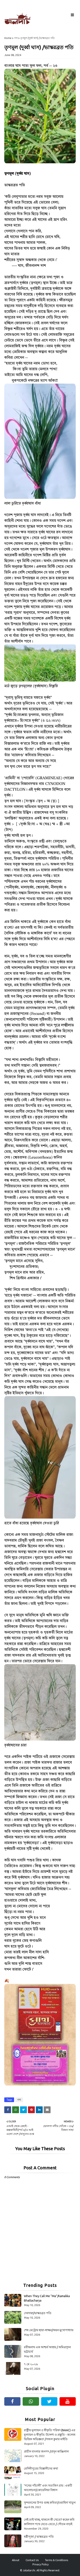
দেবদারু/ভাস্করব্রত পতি (37, 2313)
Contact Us (32, 2560)
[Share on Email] (47, 2109)
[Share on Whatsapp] (15, 2109)
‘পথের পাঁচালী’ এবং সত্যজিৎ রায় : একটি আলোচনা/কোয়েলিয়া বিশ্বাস (48, 2488)
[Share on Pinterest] (31, 2109)
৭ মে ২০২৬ (31, 2364)
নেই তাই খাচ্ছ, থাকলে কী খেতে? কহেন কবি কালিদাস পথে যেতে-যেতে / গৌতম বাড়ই (49, 2522)
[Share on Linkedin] (39, 2109)
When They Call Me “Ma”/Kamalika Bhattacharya (47, 2298)
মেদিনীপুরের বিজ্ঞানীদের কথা (41, 2468)
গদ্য (16, 38)
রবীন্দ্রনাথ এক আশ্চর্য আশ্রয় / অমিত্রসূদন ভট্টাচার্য (47, 2349)
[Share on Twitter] (23, 2109)
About (15, 2560)
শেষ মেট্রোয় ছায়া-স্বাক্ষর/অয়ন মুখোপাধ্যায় (48, 2330)
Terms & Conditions (56, 2560)
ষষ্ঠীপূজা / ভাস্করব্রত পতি (39, 2536)
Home (8, 38)
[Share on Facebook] (7, 2109)
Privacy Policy (40, 2564)
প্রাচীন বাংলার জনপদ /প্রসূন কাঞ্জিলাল (46, 2451)
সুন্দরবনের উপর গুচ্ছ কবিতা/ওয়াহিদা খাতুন (50, 2502)
